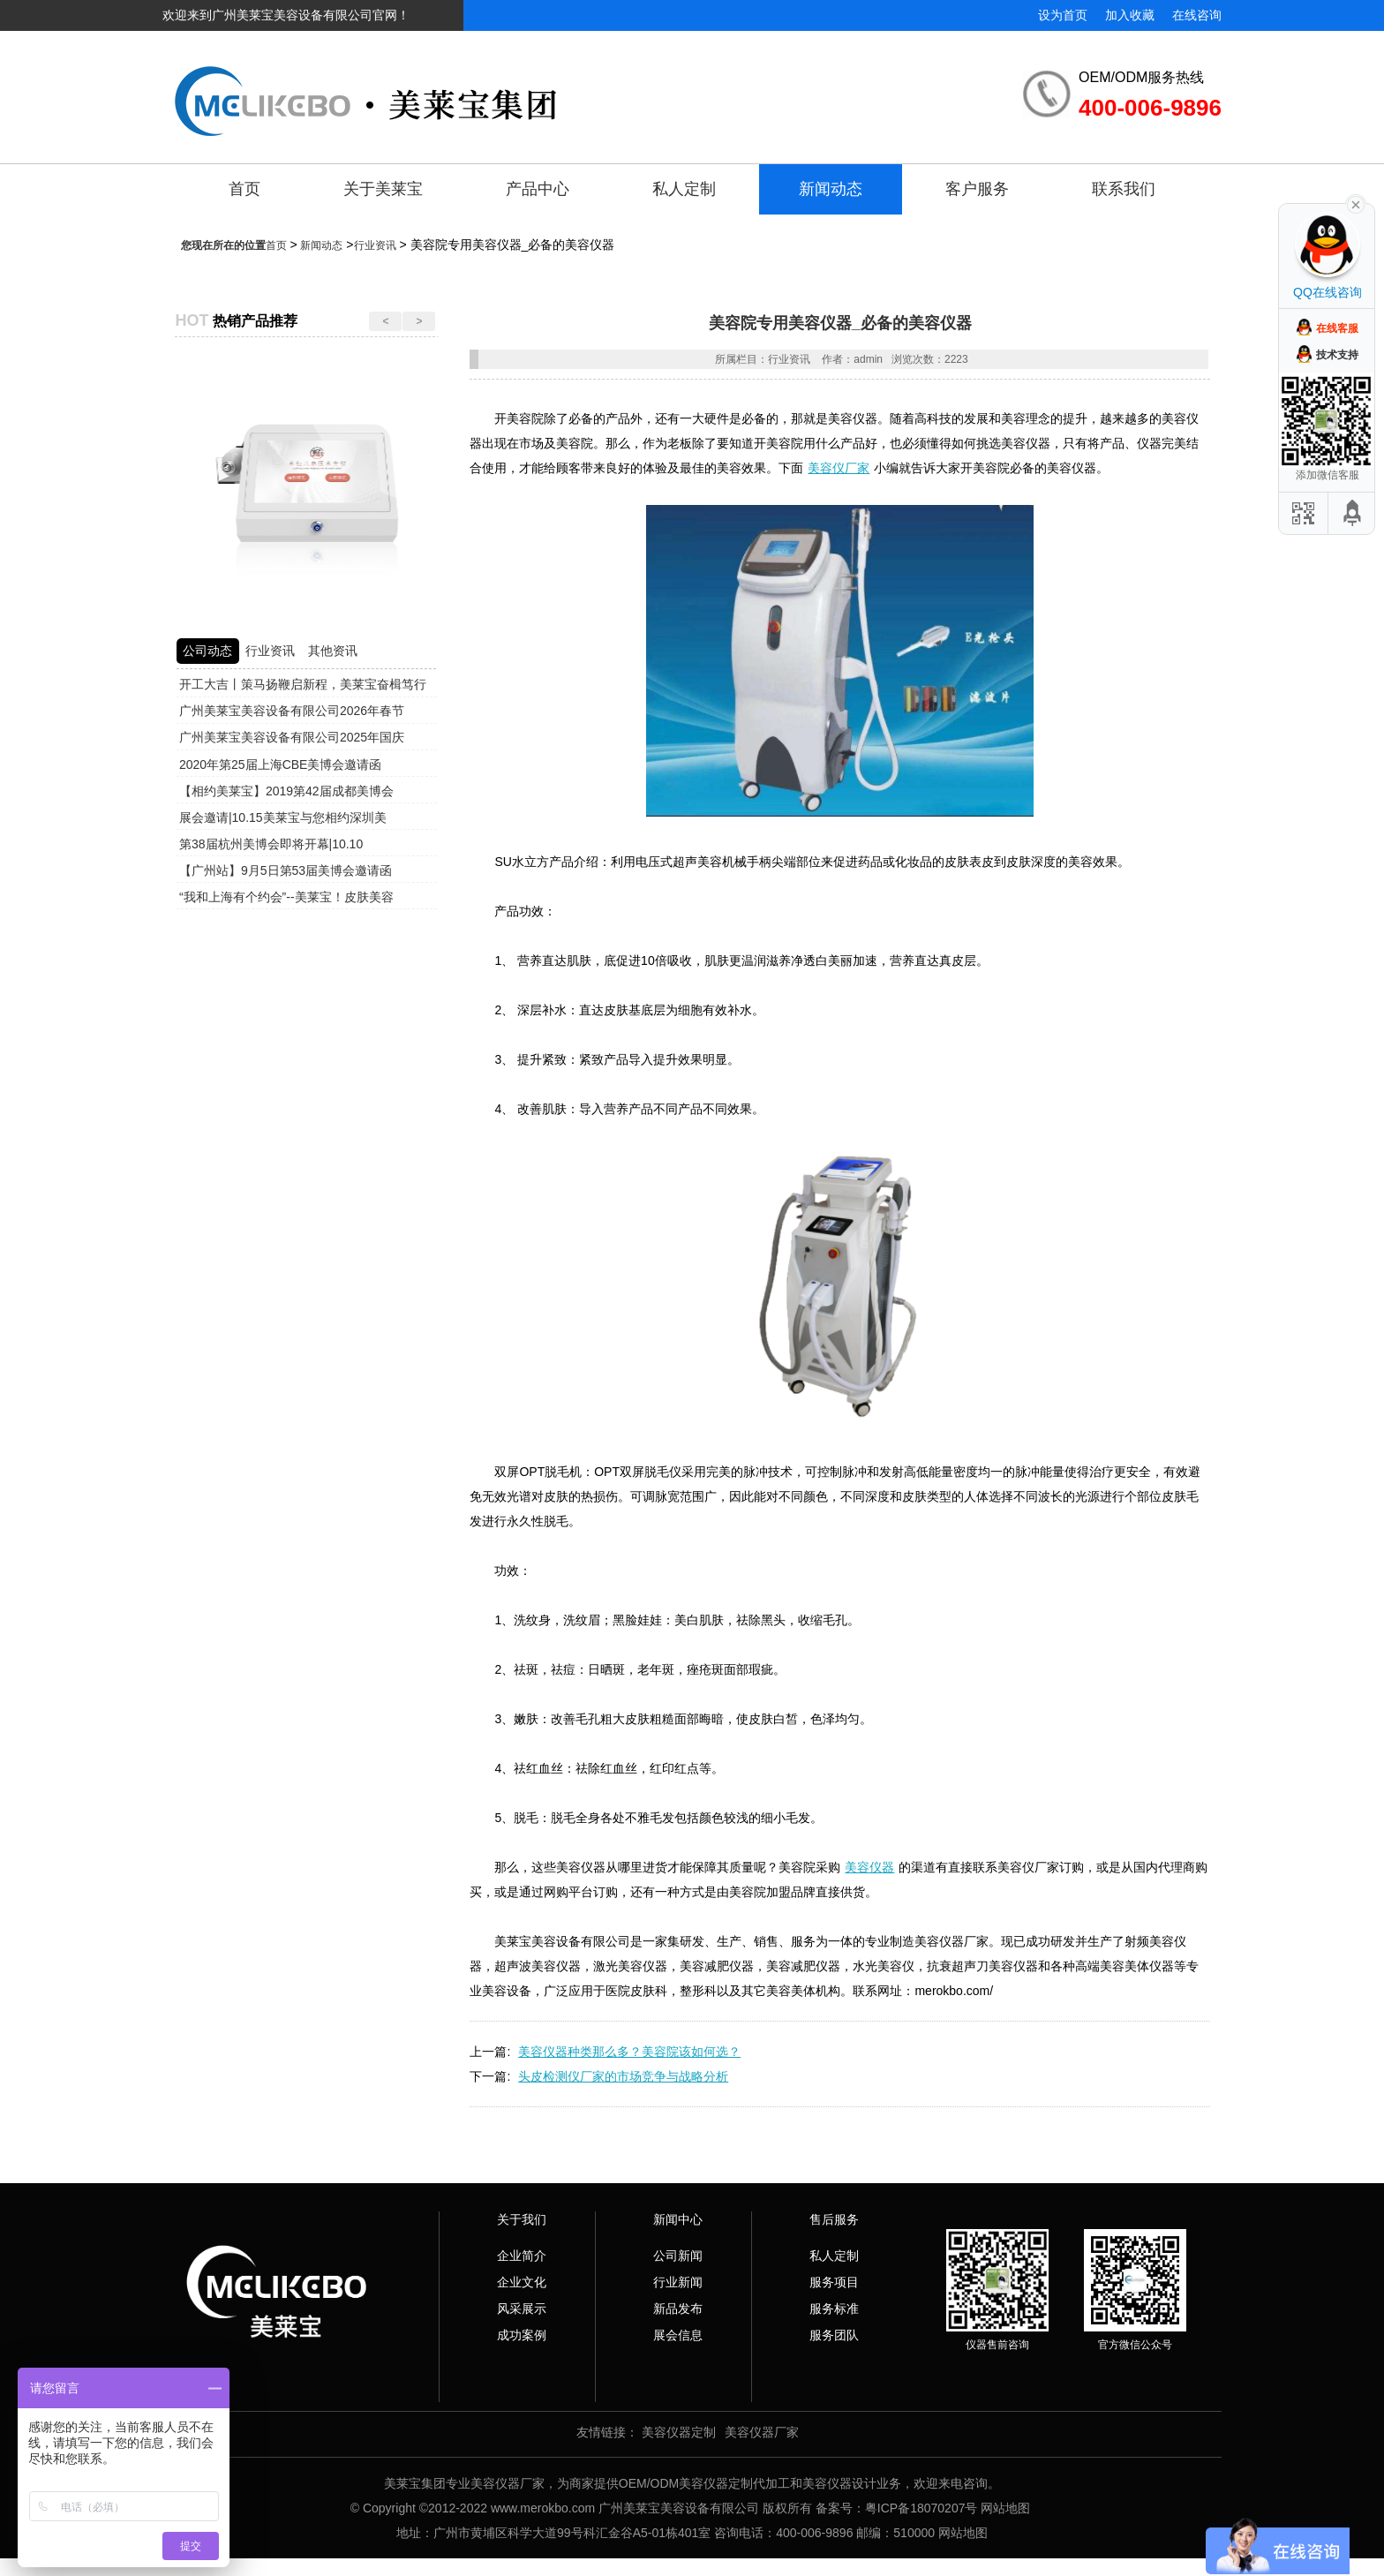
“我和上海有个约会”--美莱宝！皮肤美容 (286, 897)
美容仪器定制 (679, 2432)
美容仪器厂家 (762, 2432)
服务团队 (834, 2335)
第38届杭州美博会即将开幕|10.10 (271, 844)
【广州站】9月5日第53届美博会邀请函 (285, 870)
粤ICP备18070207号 (921, 2508)
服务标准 (834, 2308)
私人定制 (684, 189)
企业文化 (521, 2282)
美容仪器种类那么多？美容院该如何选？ (629, 2052)
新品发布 (678, 2308)
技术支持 (1337, 355)
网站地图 (1005, 2508)
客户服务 (977, 189)
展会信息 (678, 2335)
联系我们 (1123, 189)
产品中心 (537, 189)
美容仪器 (869, 1867)
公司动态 (207, 651)
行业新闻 (678, 2282)
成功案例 (521, 2335)
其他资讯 (332, 651)
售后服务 (834, 2219)
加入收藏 (1130, 15)
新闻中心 (678, 2219)
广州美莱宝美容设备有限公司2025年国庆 (291, 737)
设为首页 (1062, 15)
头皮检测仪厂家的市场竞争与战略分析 (623, 2076)
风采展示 (521, 2308)
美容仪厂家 (838, 468)
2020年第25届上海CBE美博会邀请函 (280, 764)
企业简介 (521, 2255)
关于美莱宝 (383, 189)
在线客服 (1337, 328)
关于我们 (521, 2219)
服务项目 (834, 2282)
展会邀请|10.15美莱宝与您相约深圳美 (283, 817)
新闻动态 (830, 189)
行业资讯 (375, 245)
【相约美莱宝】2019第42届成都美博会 (286, 791)
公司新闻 (678, 2255)
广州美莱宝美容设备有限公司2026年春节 (291, 711)
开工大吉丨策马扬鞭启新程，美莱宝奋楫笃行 (302, 684)
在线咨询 (1197, 15)
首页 (244, 189)
